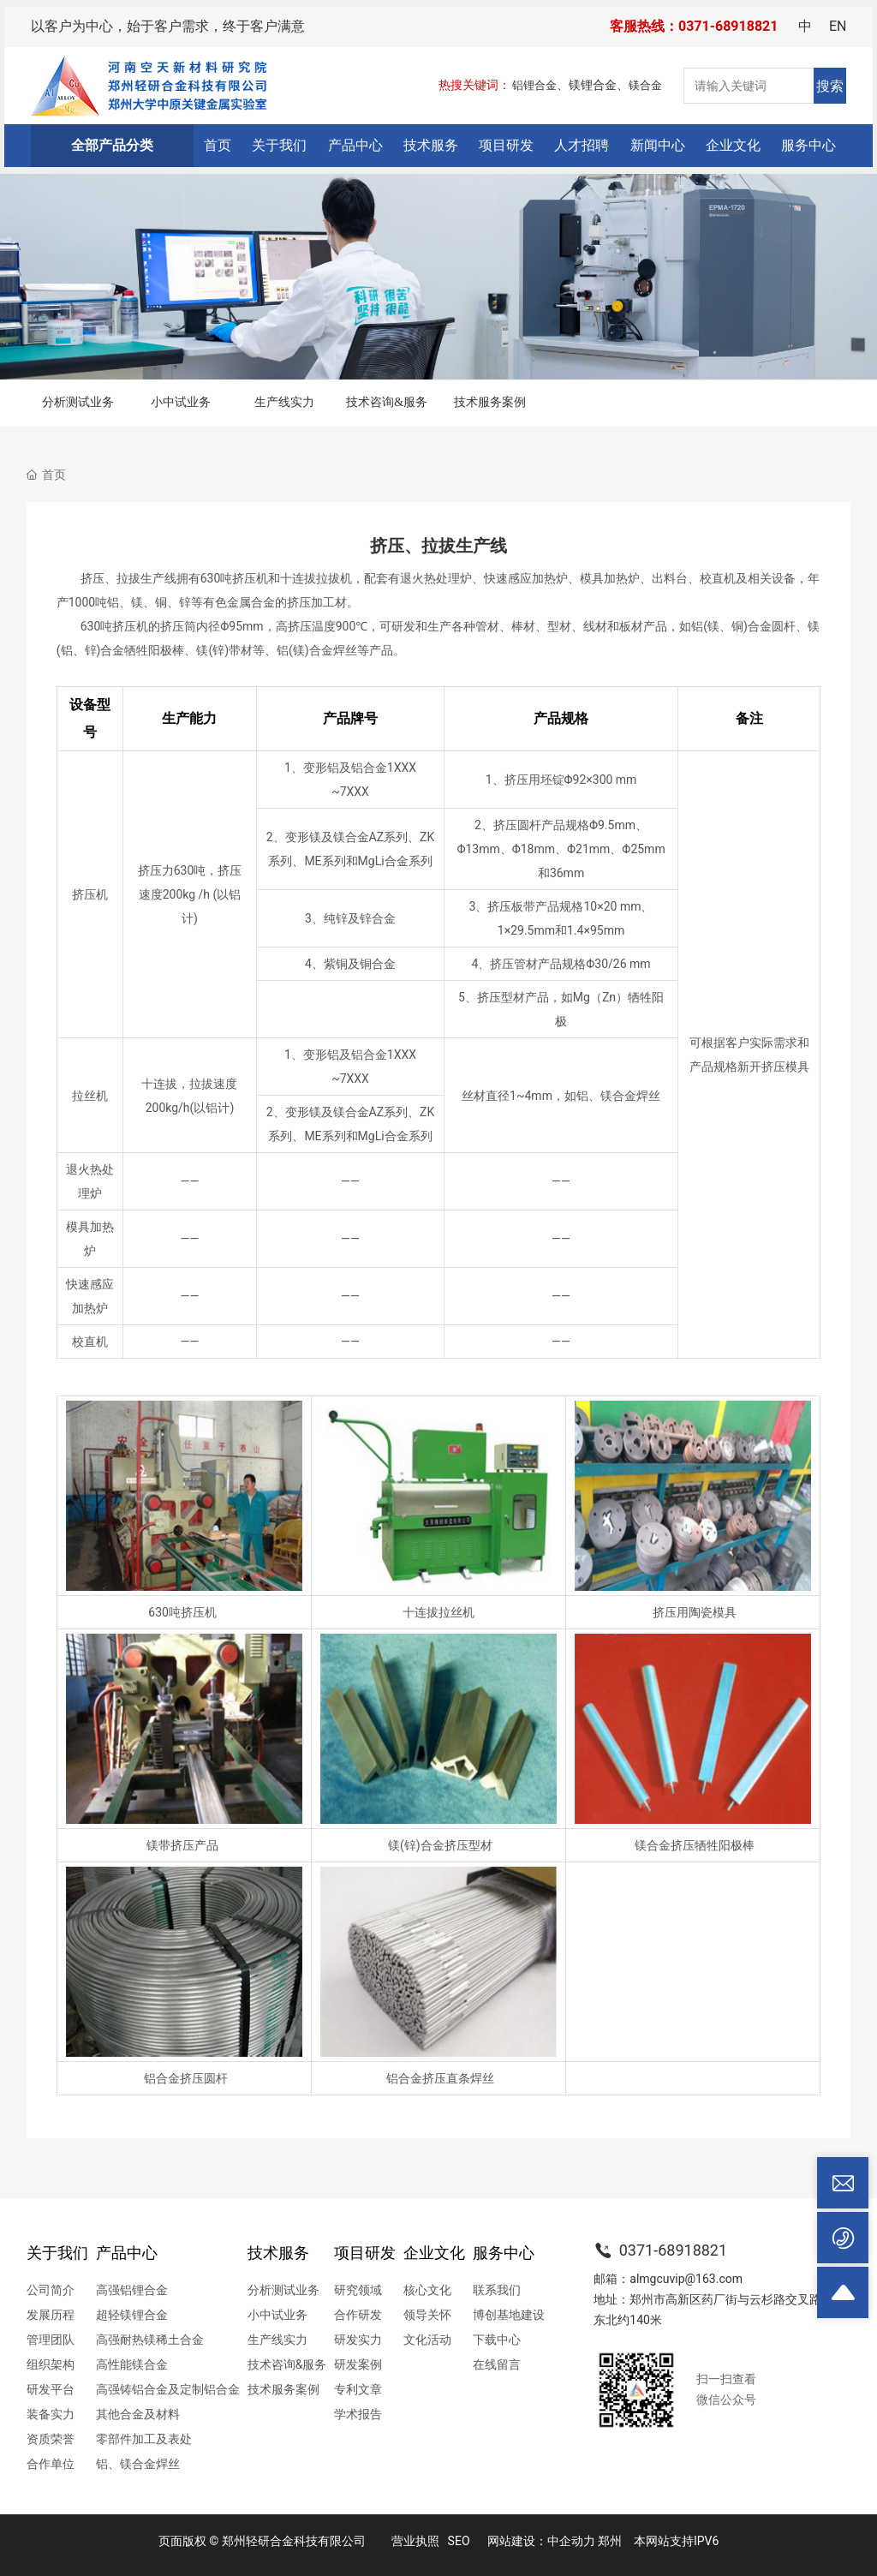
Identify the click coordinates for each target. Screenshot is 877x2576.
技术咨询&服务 (386, 402)
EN (838, 26)
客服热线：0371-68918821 (694, 26)
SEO (459, 2541)
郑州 (610, 2541)
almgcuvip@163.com (686, 2279)
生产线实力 (284, 402)
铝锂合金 (534, 85)
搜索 (830, 86)
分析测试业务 (78, 402)
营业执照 (415, 2541)
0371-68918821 (660, 2250)
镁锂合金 (593, 85)
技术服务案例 (490, 402)
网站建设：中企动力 (541, 2541)
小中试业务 (181, 402)
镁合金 (645, 85)
